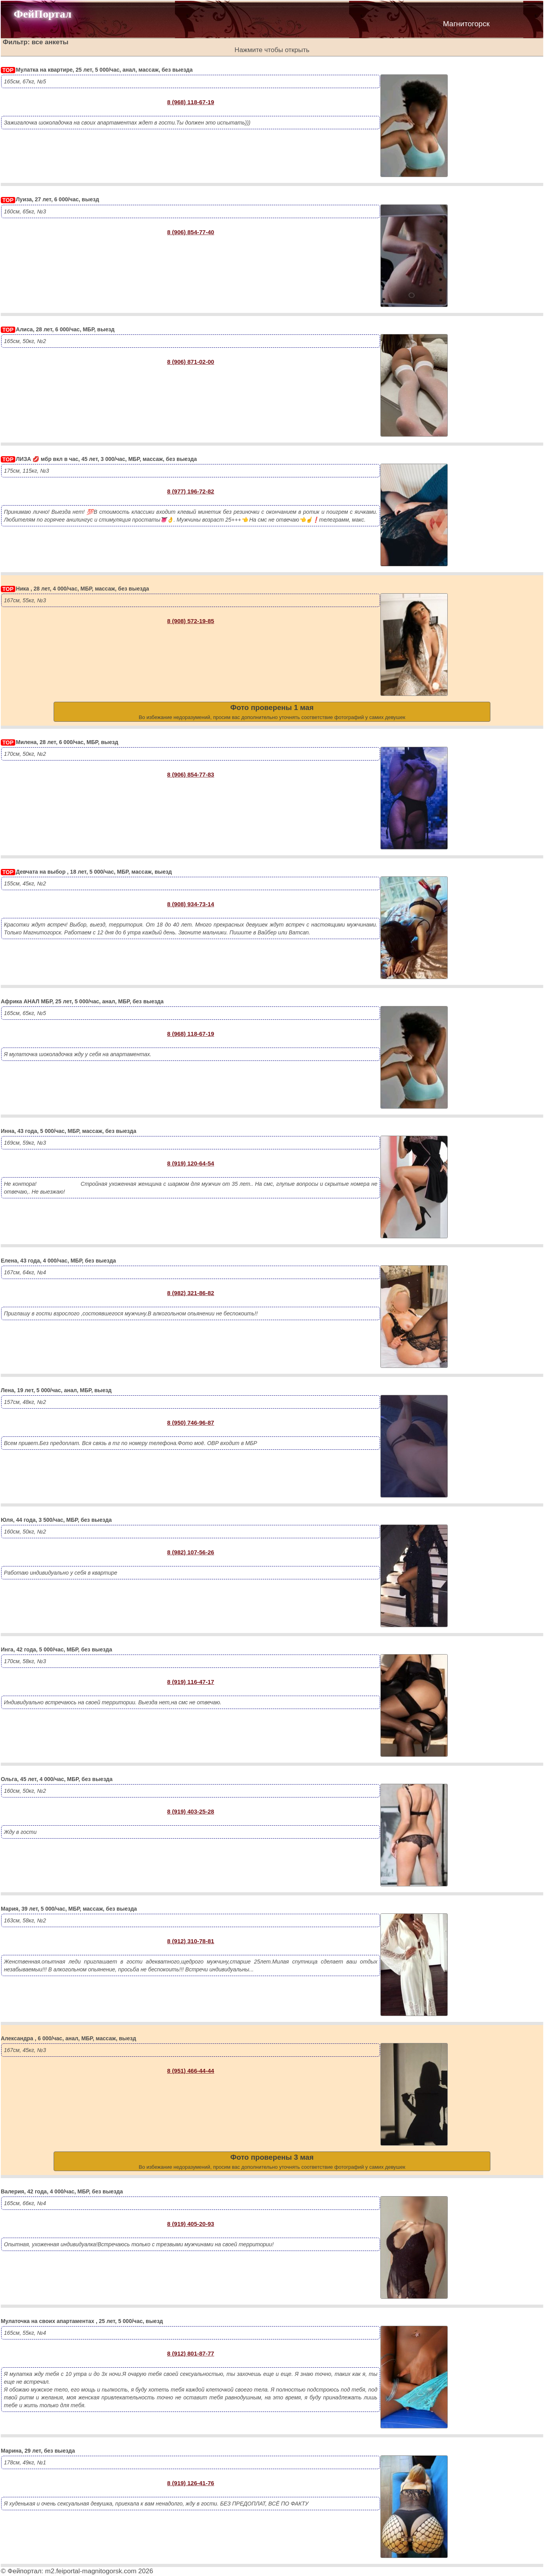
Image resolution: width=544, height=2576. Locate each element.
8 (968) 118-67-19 (190, 102)
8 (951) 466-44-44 (190, 2070)
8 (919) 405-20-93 (190, 2223)
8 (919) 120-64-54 (190, 1163)
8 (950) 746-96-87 (190, 1422)
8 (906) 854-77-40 (190, 232)
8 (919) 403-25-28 (190, 1811)
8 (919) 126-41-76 (190, 2483)
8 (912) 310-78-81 (190, 1941)
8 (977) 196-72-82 (190, 491)
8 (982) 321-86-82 (190, 1293)
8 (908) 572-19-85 (190, 621)
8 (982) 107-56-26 (190, 1552)
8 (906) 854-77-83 (190, 774)
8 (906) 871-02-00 (190, 361)
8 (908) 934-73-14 (190, 904)
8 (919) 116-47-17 (190, 1681)
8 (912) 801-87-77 (190, 2353)
